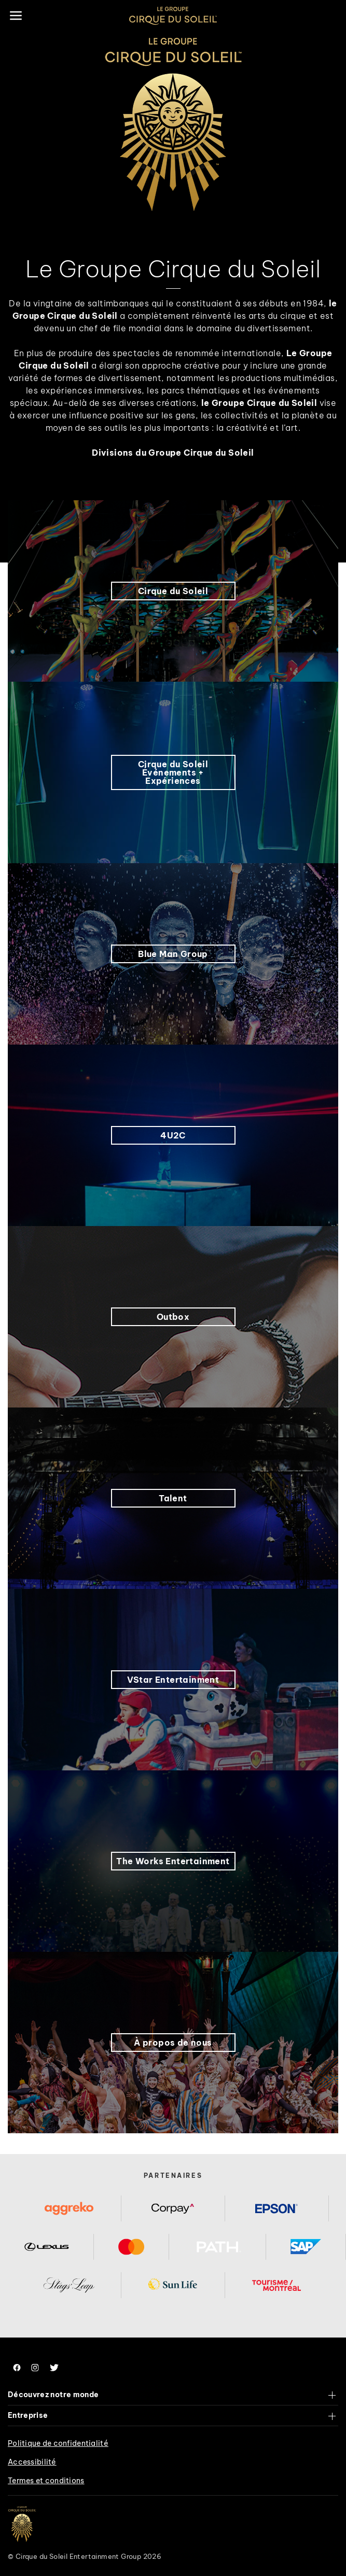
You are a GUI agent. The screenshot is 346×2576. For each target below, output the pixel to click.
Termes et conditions (46, 2480)
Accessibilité (32, 2462)
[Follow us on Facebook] (17, 2367)
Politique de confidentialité (58, 2443)
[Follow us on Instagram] (35, 2367)
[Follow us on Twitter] (54, 2367)
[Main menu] (15, 15)
